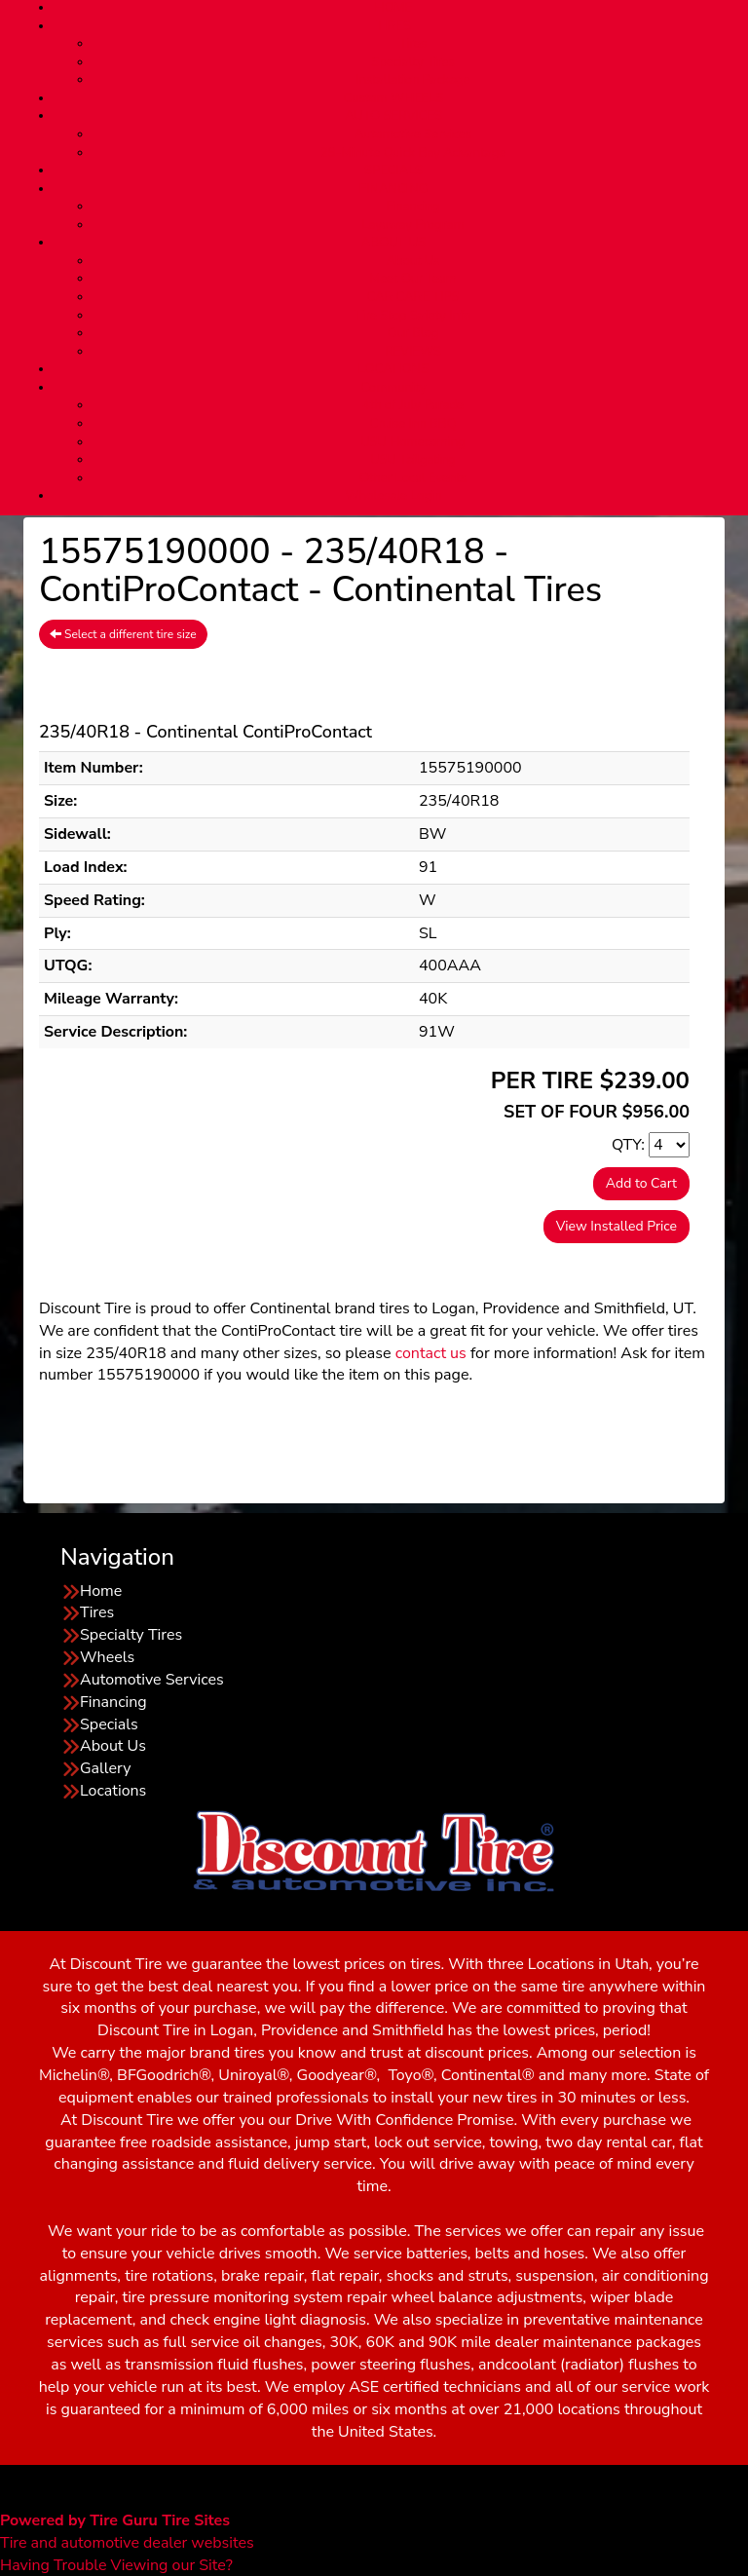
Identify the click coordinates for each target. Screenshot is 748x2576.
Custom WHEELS (393, 98)
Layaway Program (412, 225)
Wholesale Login (393, 496)
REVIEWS (413, 351)
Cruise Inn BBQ (412, 424)
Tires (413, 44)
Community (394, 388)
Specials (109, 1724)
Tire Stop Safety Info (413, 315)
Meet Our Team (413, 278)
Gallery (105, 1768)
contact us (431, 1353)
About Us (412, 261)
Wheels (107, 1657)
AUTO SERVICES (393, 116)
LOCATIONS (393, 369)
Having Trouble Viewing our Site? (116, 2565)
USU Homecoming (413, 442)
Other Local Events (413, 478)
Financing (413, 206)
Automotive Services (413, 134)
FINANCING (393, 189)
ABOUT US (393, 242)
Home (101, 1591)
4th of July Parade (413, 405)
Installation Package (412, 80)
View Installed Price (616, 1226)
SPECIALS (393, 170)
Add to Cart (641, 1183)
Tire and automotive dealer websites (127, 2532)
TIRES (393, 26)
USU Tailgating (413, 460)
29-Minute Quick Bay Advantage (412, 153)
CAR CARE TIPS (412, 297)
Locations (113, 1790)
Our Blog (413, 333)
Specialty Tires (412, 62)
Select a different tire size (123, 634)
